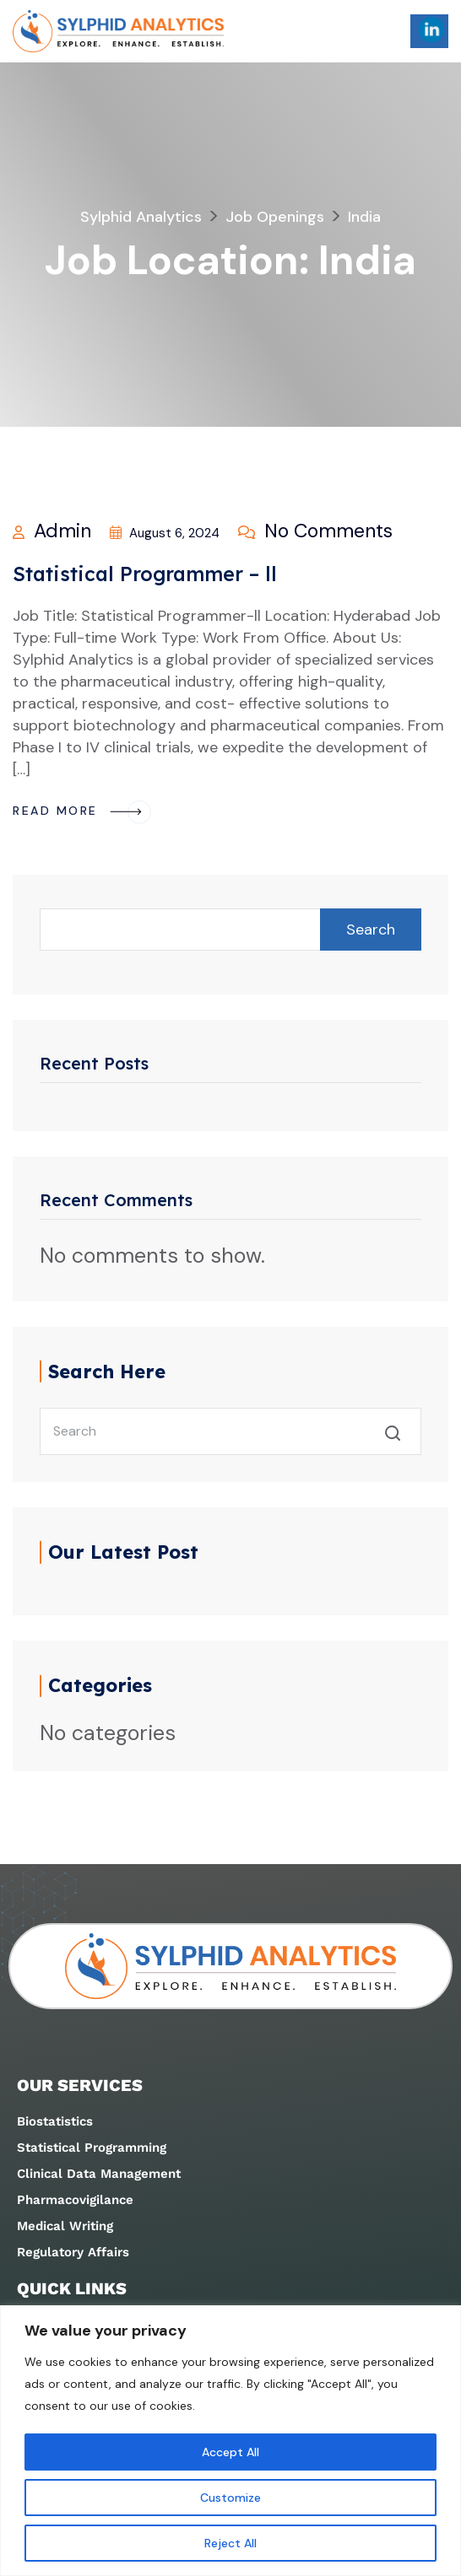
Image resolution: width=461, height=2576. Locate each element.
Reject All (230, 2543)
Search (370, 929)
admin (52, 530)
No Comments (315, 530)
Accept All (230, 2452)
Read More (82, 810)
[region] (230, 2440)
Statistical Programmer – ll (145, 574)
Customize (230, 2497)
